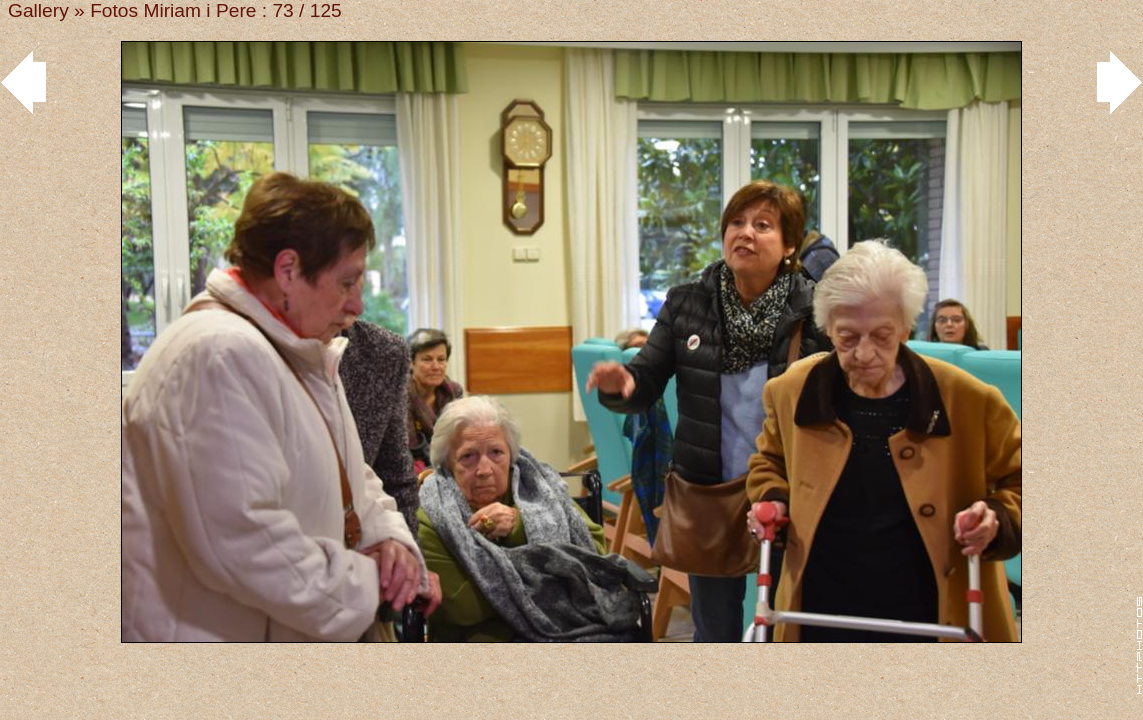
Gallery (38, 10)
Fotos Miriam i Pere (173, 10)
